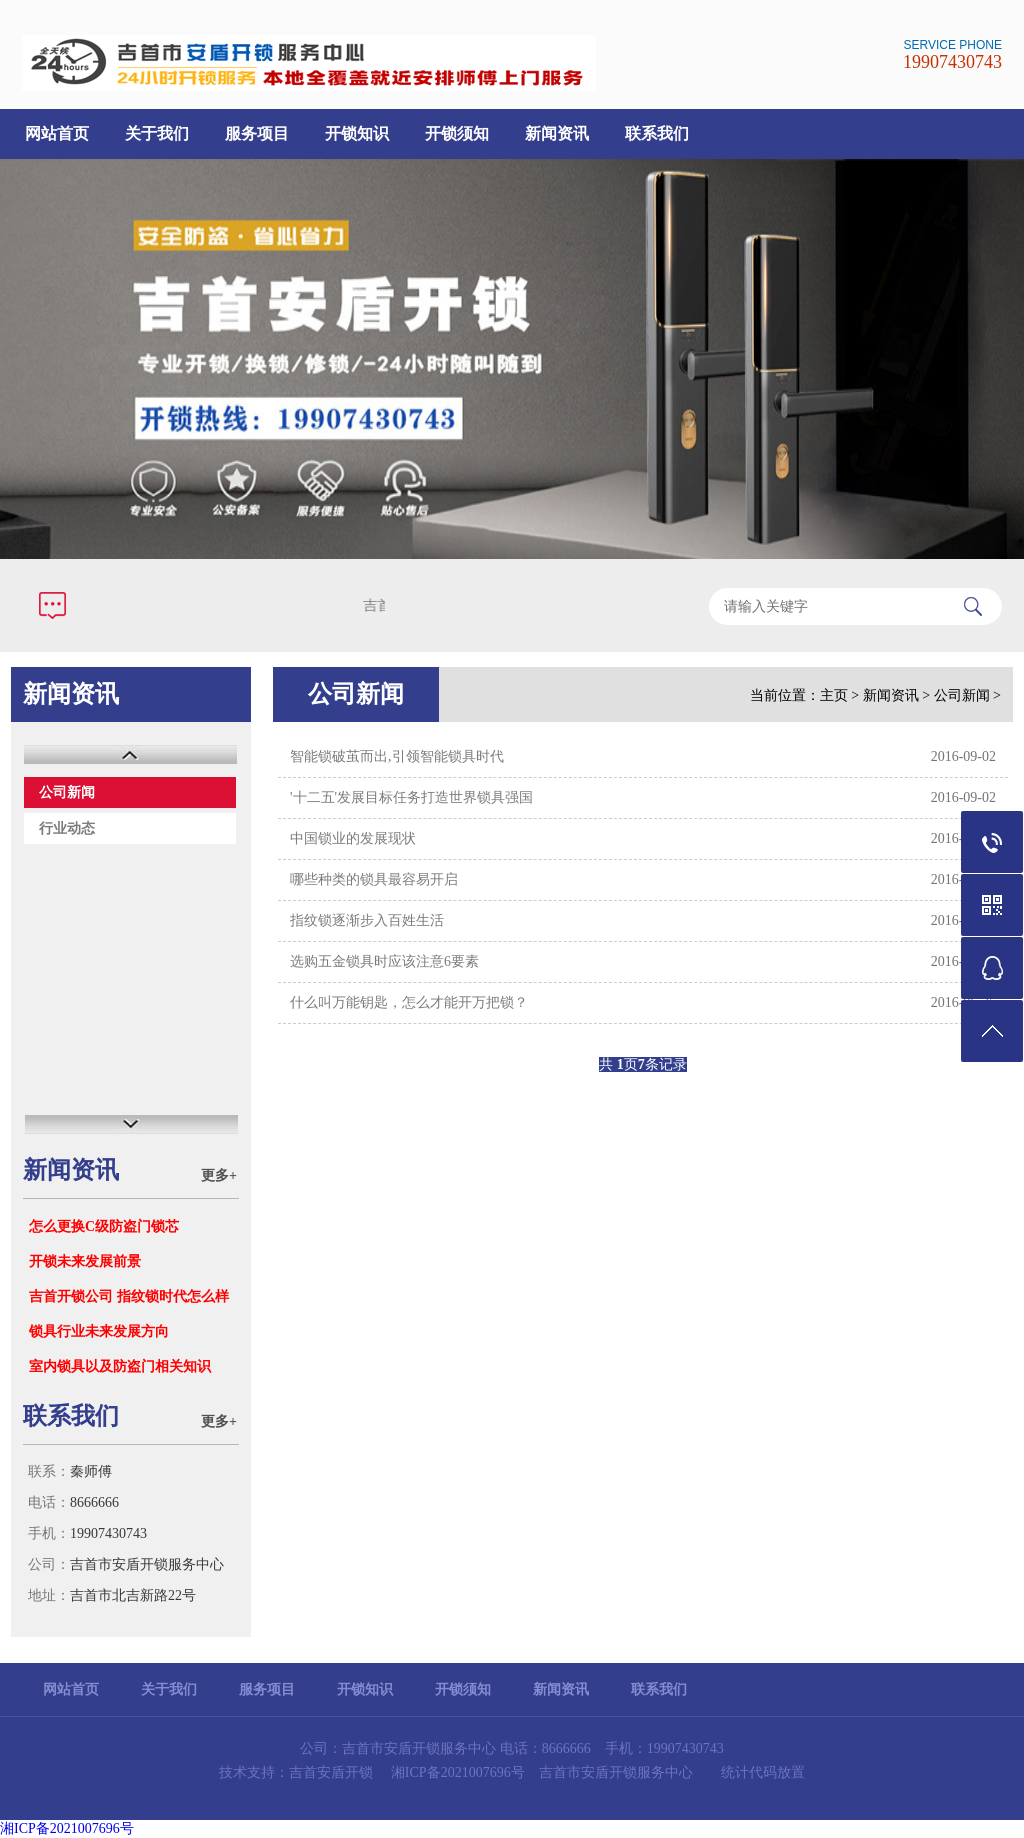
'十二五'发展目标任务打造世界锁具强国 (411, 797)
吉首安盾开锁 (331, 1772)
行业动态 (67, 828)
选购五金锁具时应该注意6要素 (384, 961)
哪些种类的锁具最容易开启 (374, 879)
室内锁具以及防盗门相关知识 (120, 1366)
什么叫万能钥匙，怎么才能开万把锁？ (409, 1002)
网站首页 (57, 133)
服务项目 (257, 133)
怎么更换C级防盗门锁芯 (104, 1226)
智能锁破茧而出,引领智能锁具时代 (397, 756)
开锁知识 (357, 133)
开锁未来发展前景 (85, 1261)
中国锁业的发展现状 (353, 838)
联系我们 (657, 133)
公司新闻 (67, 792)
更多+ (219, 1175)
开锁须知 (457, 133)
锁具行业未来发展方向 (99, 1331)
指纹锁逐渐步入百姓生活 (367, 920)
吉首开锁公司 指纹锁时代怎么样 (129, 1296)
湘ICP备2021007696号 (458, 1772)
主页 (834, 695)
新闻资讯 (557, 133)
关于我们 (157, 133)
